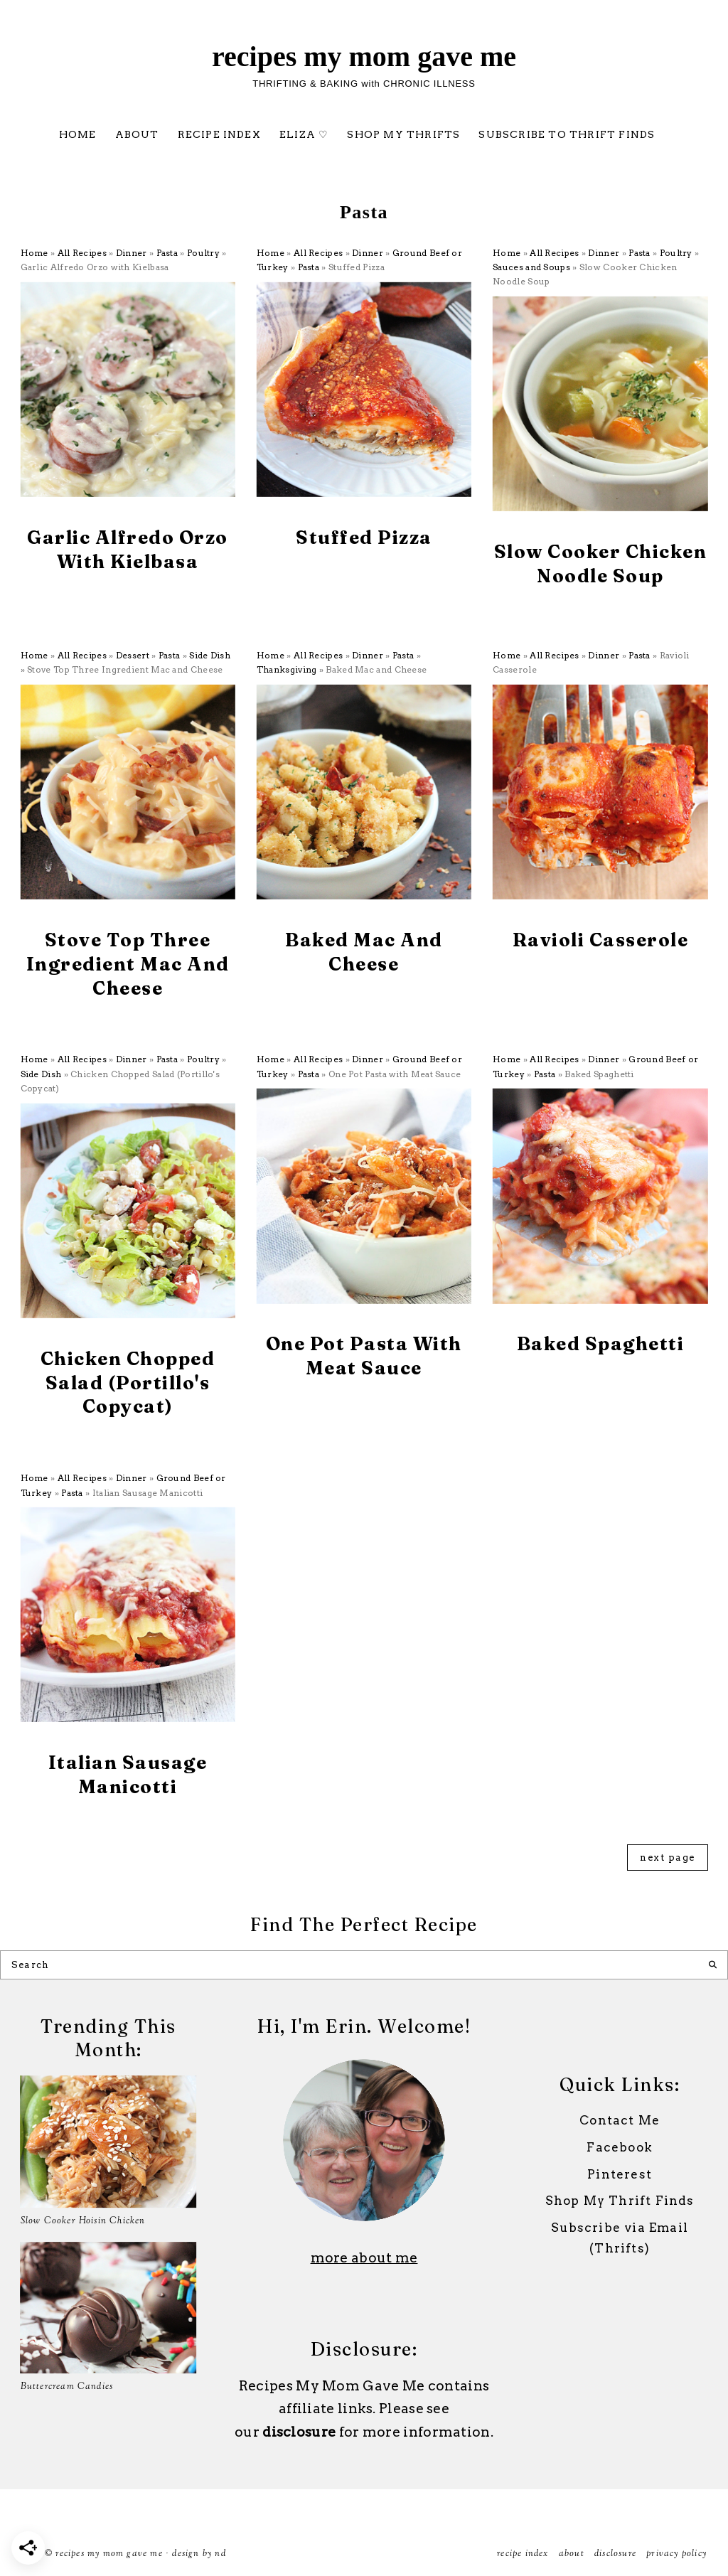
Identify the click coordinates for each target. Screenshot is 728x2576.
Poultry (203, 252)
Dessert (132, 655)
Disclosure (615, 2554)
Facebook (620, 2147)
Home (78, 134)
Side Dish (209, 655)
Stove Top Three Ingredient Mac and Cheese (128, 964)
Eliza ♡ (303, 134)
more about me (364, 2258)
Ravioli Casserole (601, 940)
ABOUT (137, 134)
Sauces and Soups (531, 267)
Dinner (131, 252)
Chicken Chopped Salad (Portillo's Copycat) (128, 1382)
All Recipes (82, 252)
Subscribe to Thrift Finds (566, 134)
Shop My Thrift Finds (620, 2200)
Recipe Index (219, 134)
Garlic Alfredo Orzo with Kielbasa (127, 549)
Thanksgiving (287, 669)
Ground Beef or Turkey (393, 563)
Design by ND (198, 2554)
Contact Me (619, 2120)
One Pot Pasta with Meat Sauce (364, 1355)
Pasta (167, 252)
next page (667, 1857)
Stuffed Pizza (364, 537)
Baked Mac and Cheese (364, 952)
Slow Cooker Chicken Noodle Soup (600, 563)
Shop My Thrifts (403, 134)
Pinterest (619, 2174)
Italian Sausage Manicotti (128, 1774)
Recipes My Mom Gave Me (364, 57)
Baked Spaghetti (601, 1343)
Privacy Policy (676, 2554)
